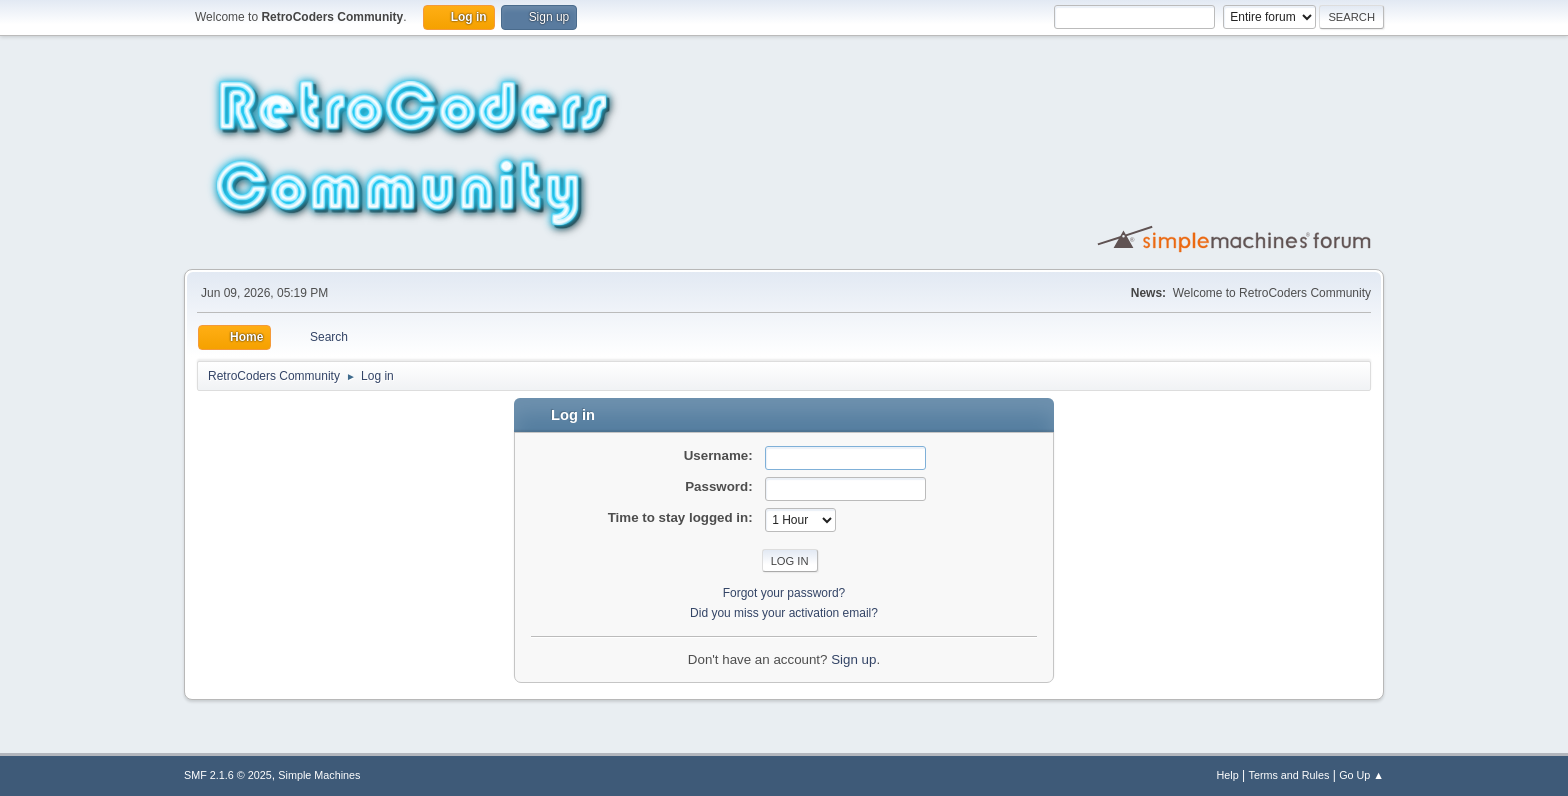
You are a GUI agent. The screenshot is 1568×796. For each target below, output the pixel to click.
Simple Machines (319, 775)
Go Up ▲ (1361, 775)
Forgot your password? (784, 593)
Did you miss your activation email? (784, 613)
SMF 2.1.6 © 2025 (228, 775)
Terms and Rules (1289, 775)
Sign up (853, 659)
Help (1228, 775)
